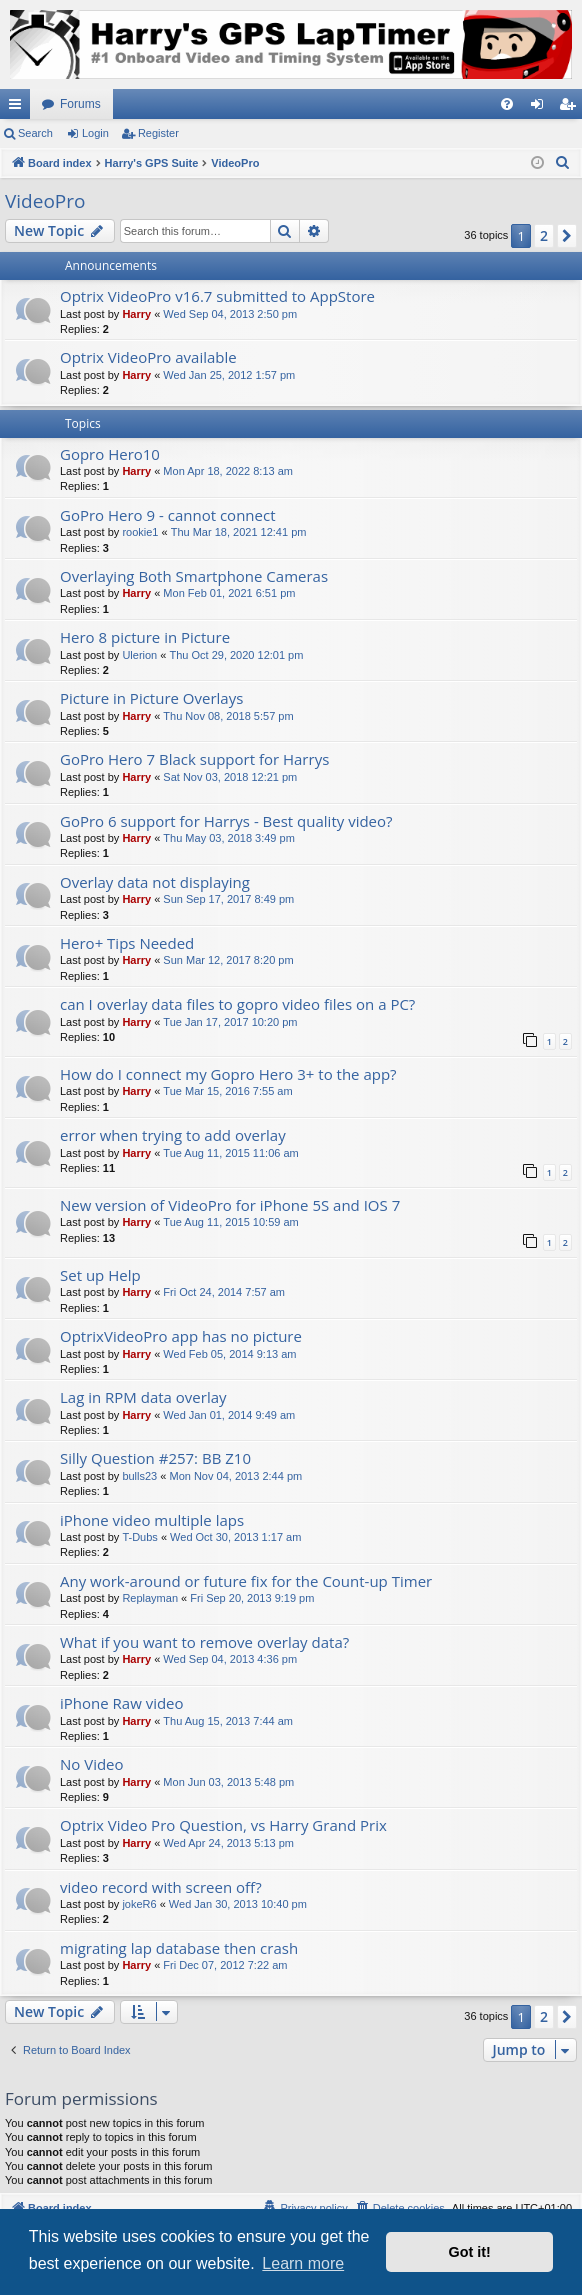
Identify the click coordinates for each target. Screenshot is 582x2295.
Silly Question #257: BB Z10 (155, 1458)
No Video (92, 1764)
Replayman (150, 1598)
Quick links (19, 108)
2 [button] (544, 235)
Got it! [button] (470, 2252)
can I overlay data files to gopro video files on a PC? (237, 1004)
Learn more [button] (303, 2263)
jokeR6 (139, 1904)
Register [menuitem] (571, 108)
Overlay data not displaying (155, 882)
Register (158, 133)
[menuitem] (507, 104)
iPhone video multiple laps (152, 1520)
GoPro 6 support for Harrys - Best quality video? (226, 821)
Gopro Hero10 (110, 454)
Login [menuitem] (541, 108)
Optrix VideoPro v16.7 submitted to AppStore (217, 296)
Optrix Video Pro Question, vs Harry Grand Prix (223, 1825)
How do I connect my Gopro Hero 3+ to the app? (228, 1074)
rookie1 (140, 532)
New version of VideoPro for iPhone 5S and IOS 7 (230, 1205)
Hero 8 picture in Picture (145, 637)
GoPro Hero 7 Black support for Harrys (194, 759)
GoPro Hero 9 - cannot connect (167, 515)
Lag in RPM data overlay (143, 1397)
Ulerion (139, 655)
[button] (567, 236)
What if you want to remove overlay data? (204, 1642)
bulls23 (139, 1476)
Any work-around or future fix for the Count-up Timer (246, 1581)
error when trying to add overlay (173, 1135)
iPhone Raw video (122, 1703)
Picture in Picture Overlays (151, 698)
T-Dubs (139, 1537)
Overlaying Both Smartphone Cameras (194, 576)
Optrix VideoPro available (148, 357)
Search (35, 133)
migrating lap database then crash (179, 1948)
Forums (80, 104)
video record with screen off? (161, 1887)
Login (95, 133)
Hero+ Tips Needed (127, 943)
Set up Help (100, 1275)
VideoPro (45, 201)
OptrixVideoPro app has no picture (181, 1336)
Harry (136, 314)
